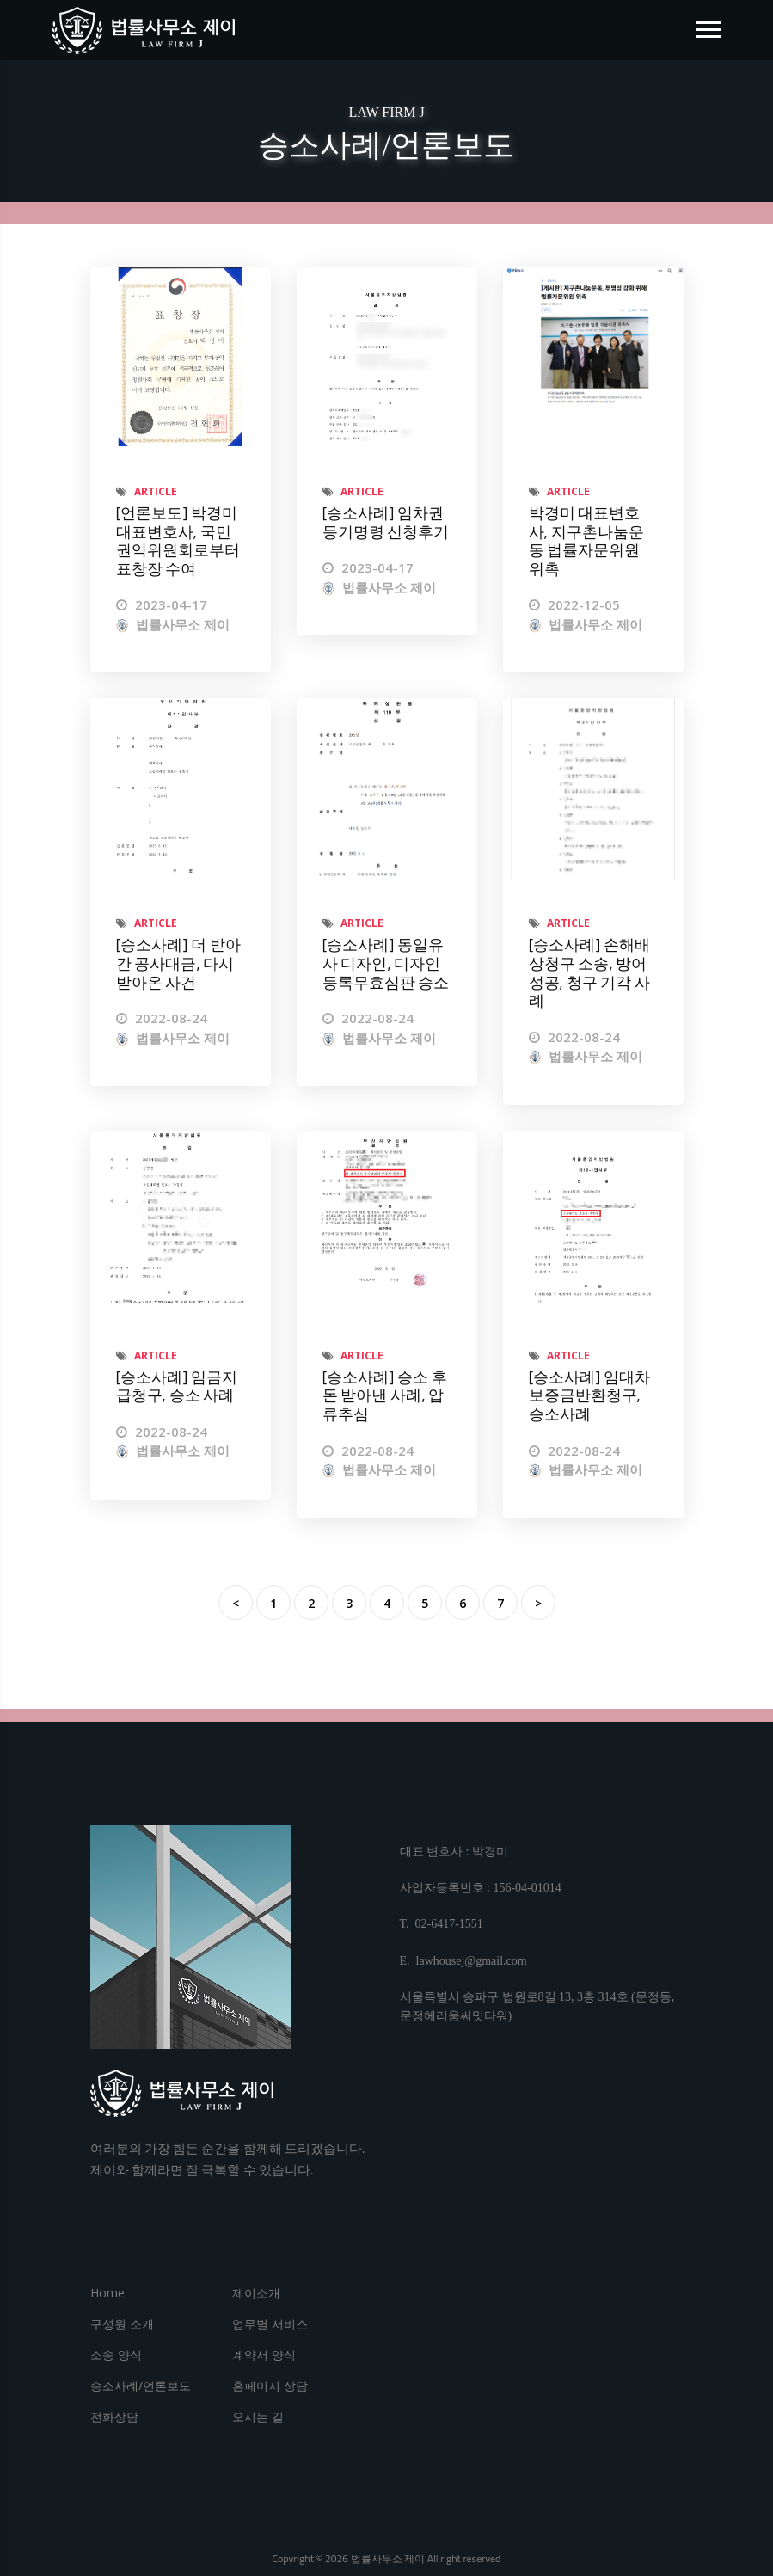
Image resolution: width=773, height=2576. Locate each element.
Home (107, 2293)
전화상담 (114, 2416)
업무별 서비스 (270, 2323)
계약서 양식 (264, 2354)
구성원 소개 (122, 2323)
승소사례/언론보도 (140, 2385)
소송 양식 (116, 2354)
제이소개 (256, 2293)
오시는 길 (258, 2416)
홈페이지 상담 (270, 2385)
